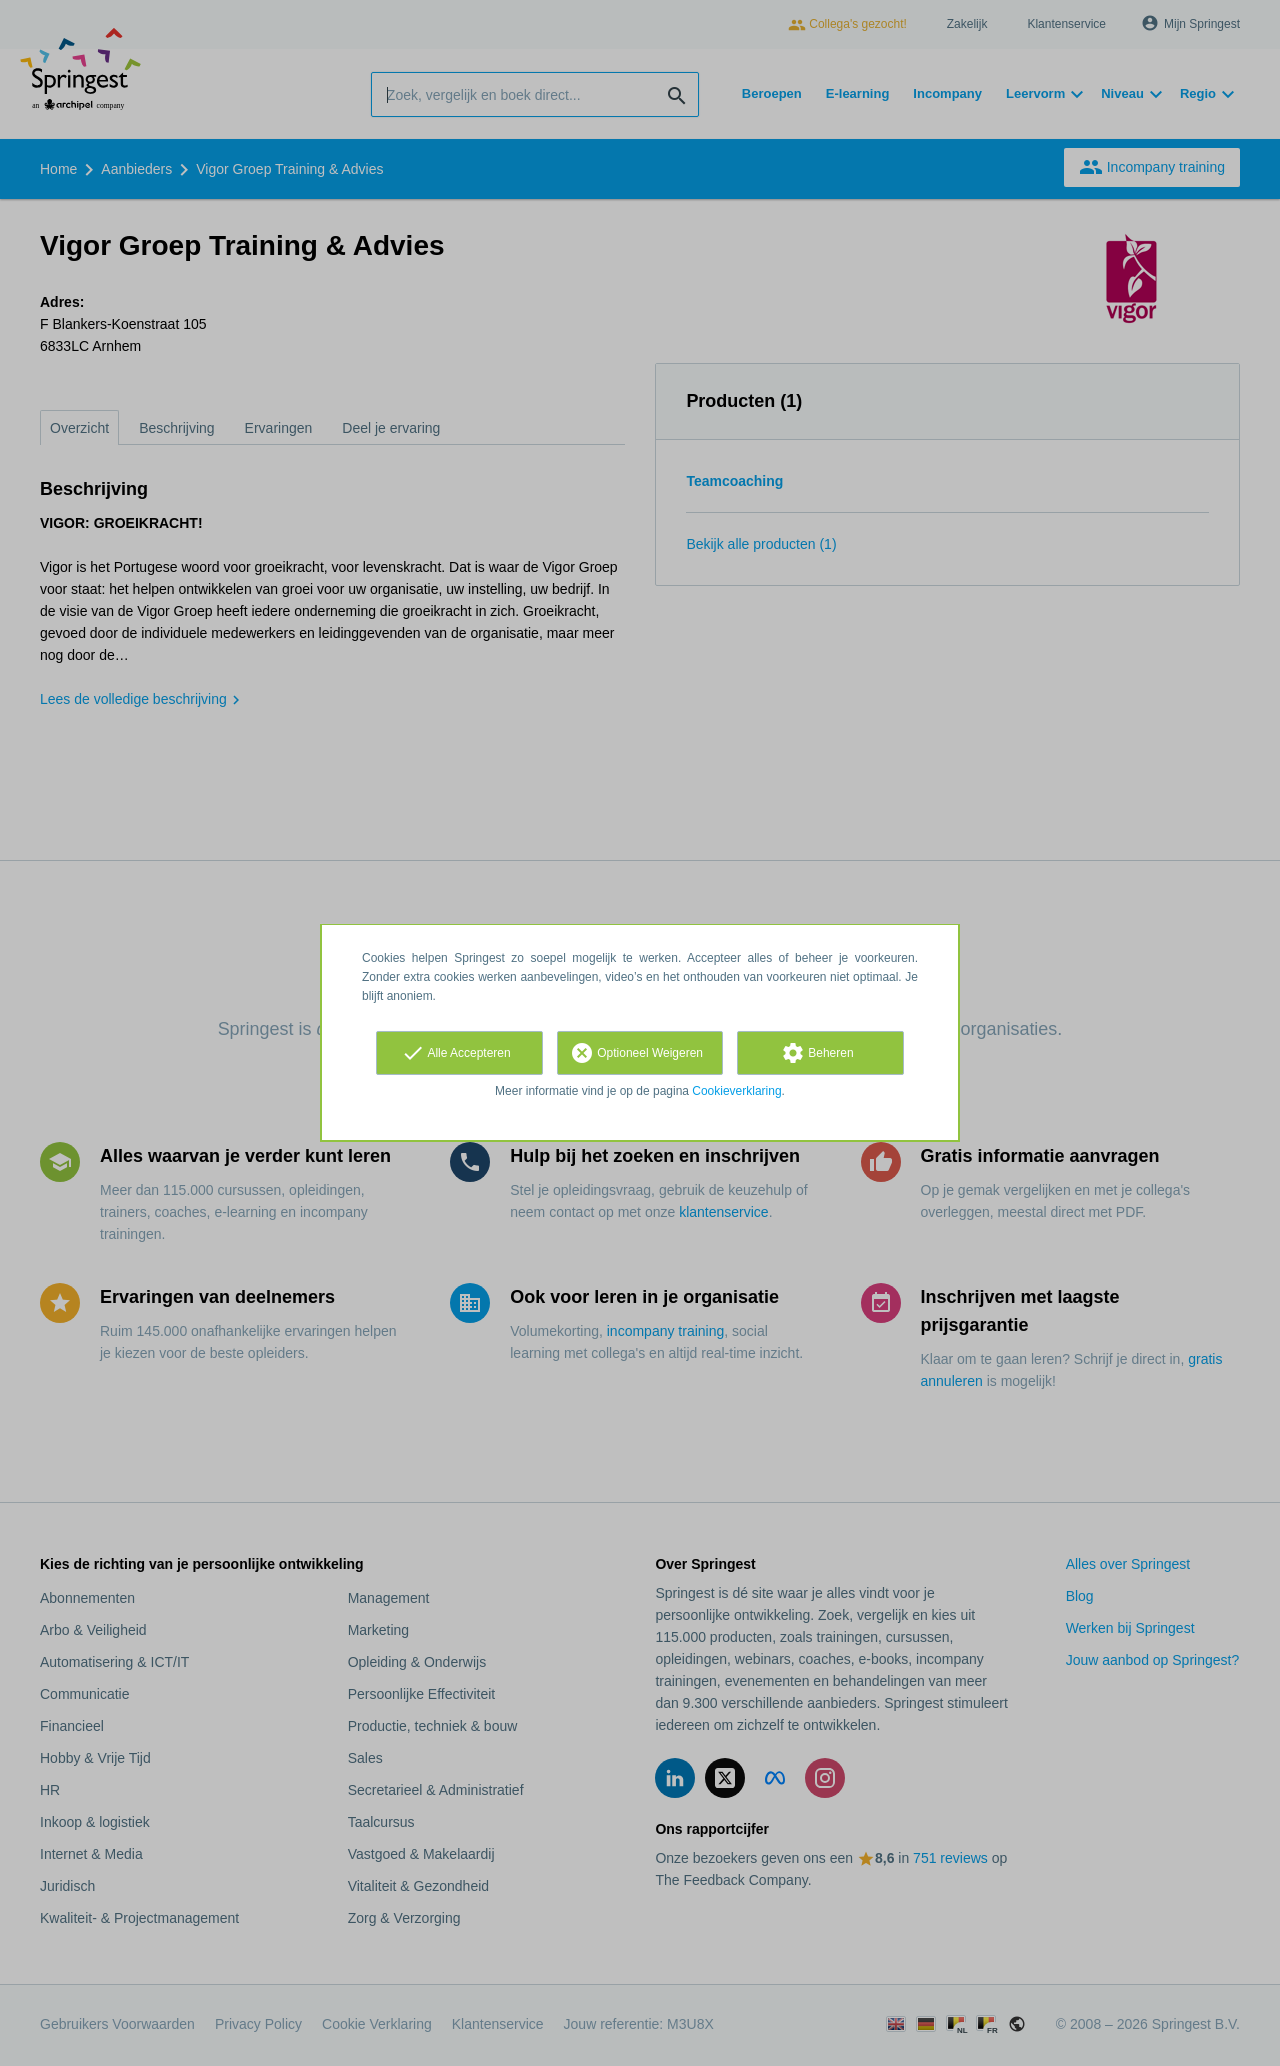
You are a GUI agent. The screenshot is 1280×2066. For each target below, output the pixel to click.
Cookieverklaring (736, 1091)
